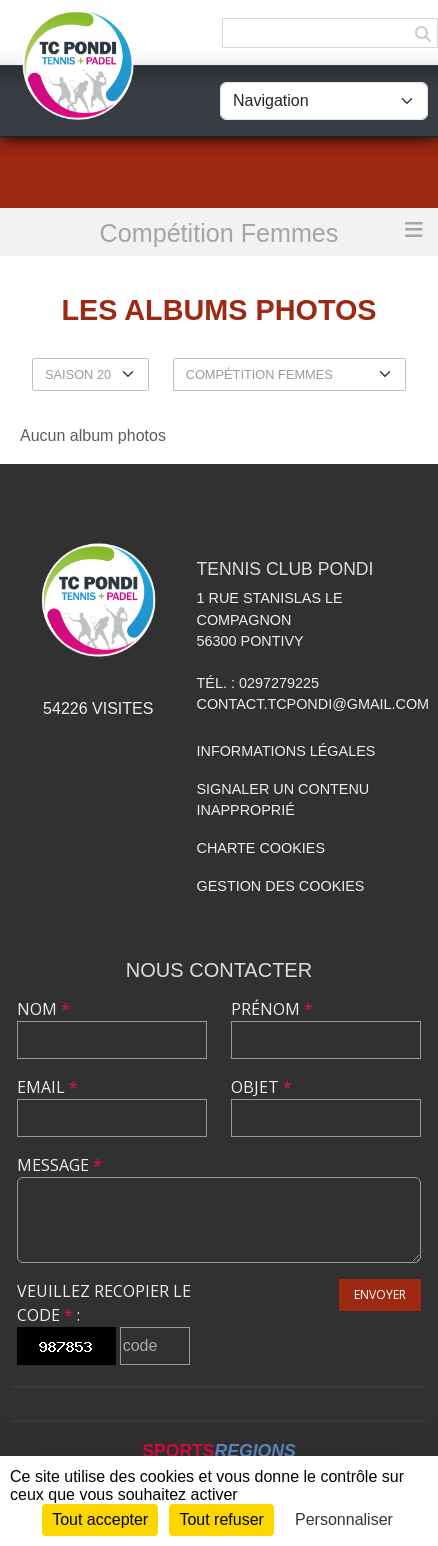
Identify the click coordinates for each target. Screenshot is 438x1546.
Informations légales (286, 751)
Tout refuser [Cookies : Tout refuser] (221, 1519)
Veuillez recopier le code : (104, 1303)
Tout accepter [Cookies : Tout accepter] (100, 1519)
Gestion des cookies (281, 886)
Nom (43, 1009)
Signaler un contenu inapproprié (283, 800)
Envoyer (380, 1294)
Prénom (272, 1009)
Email (47, 1087)
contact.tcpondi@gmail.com (313, 704)
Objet (261, 1087)
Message (59, 1165)
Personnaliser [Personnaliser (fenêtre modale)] (344, 1519)
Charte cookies (261, 848)
